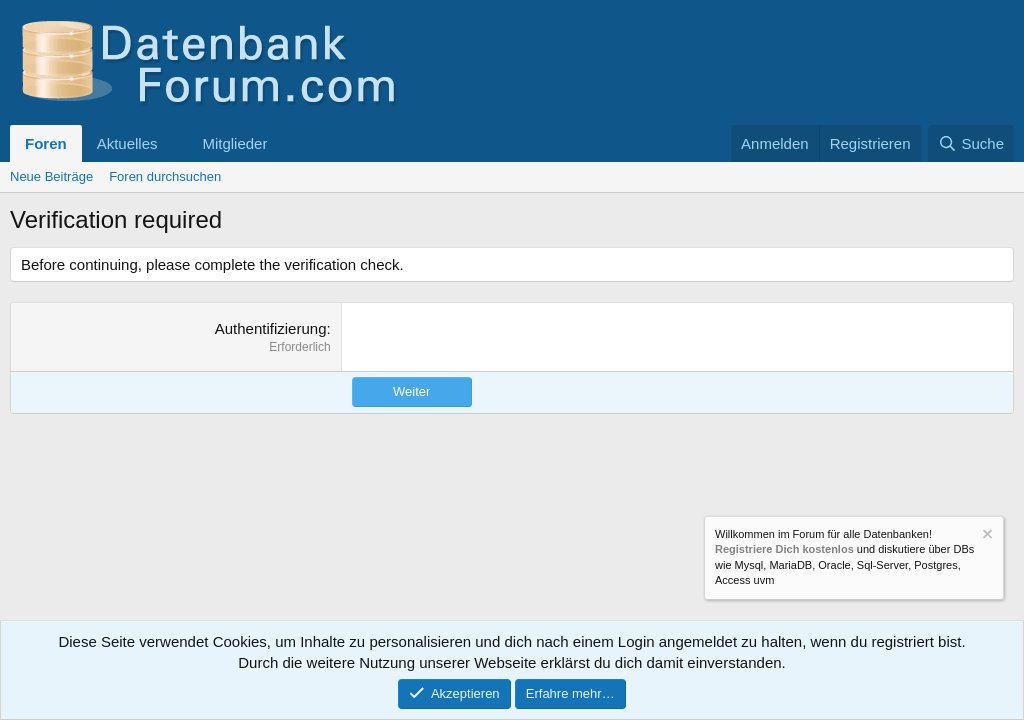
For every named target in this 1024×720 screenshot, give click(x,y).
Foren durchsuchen (165, 176)
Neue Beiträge (51, 176)
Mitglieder (234, 143)
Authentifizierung (271, 328)
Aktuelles (127, 143)
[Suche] (971, 143)
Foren (46, 143)
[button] (173, 143)
